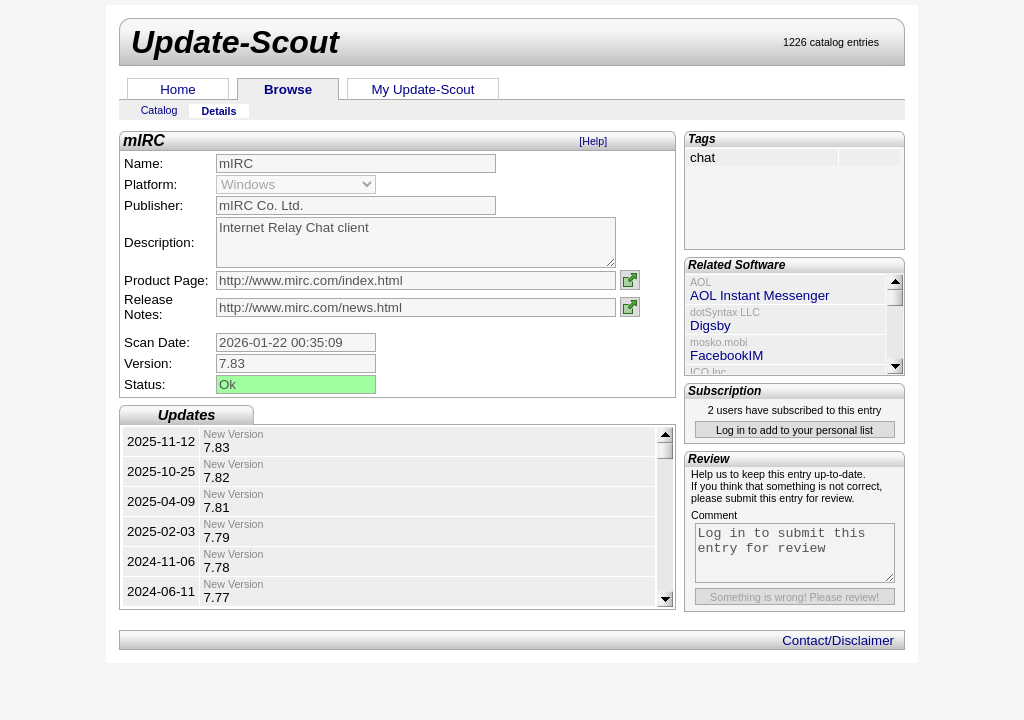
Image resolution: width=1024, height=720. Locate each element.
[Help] (593, 141)
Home (178, 89)
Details (219, 111)
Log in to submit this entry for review (795, 553)
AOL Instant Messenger (760, 295)
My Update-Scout (423, 89)
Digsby (710, 325)
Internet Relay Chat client (416, 242)
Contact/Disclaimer (838, 640)
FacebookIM (726, 355)
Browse (288, 89)
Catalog (159, 110)
